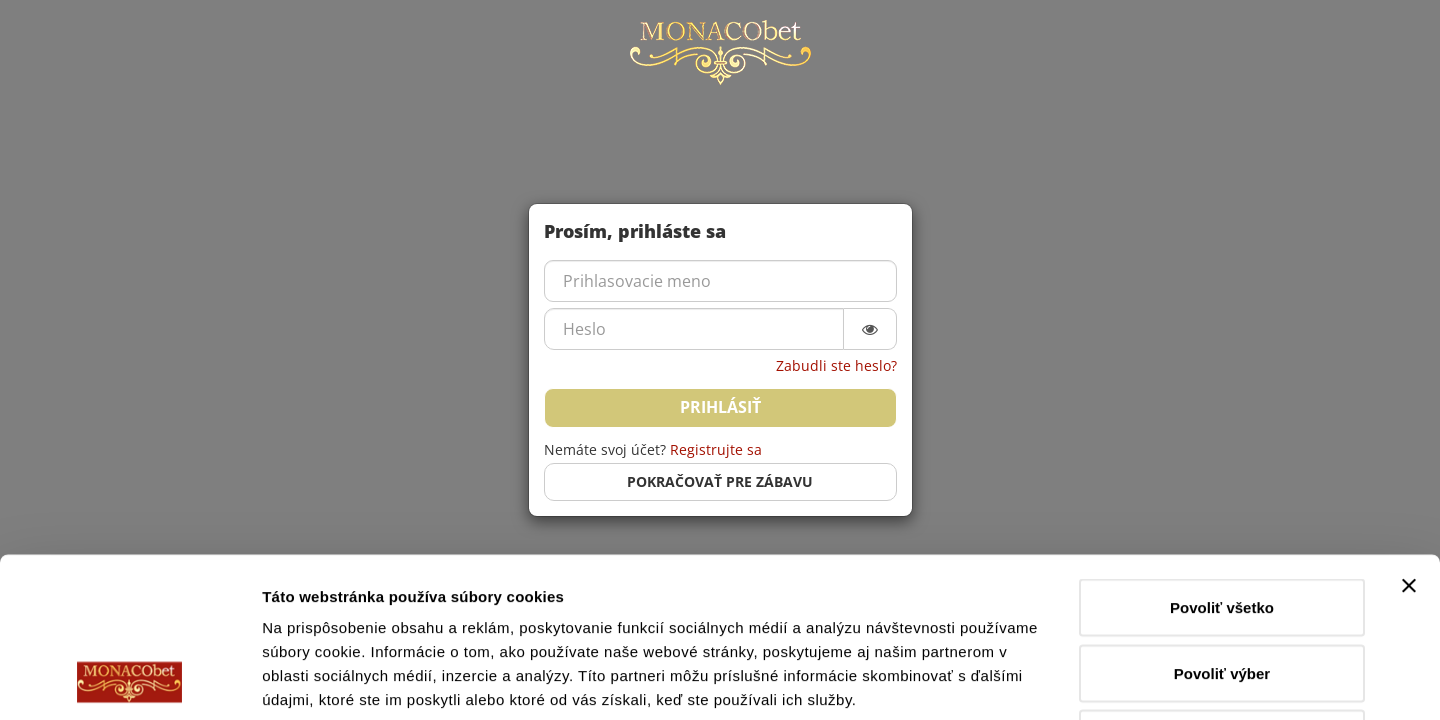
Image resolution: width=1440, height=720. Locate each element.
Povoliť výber (1222, 523)
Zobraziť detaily (1045, 680)
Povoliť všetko (1222, 457)
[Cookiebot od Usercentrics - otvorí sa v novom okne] (129, 681)
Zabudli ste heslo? (836, 365)
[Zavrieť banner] (1409, 436)
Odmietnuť (1221, 588)
